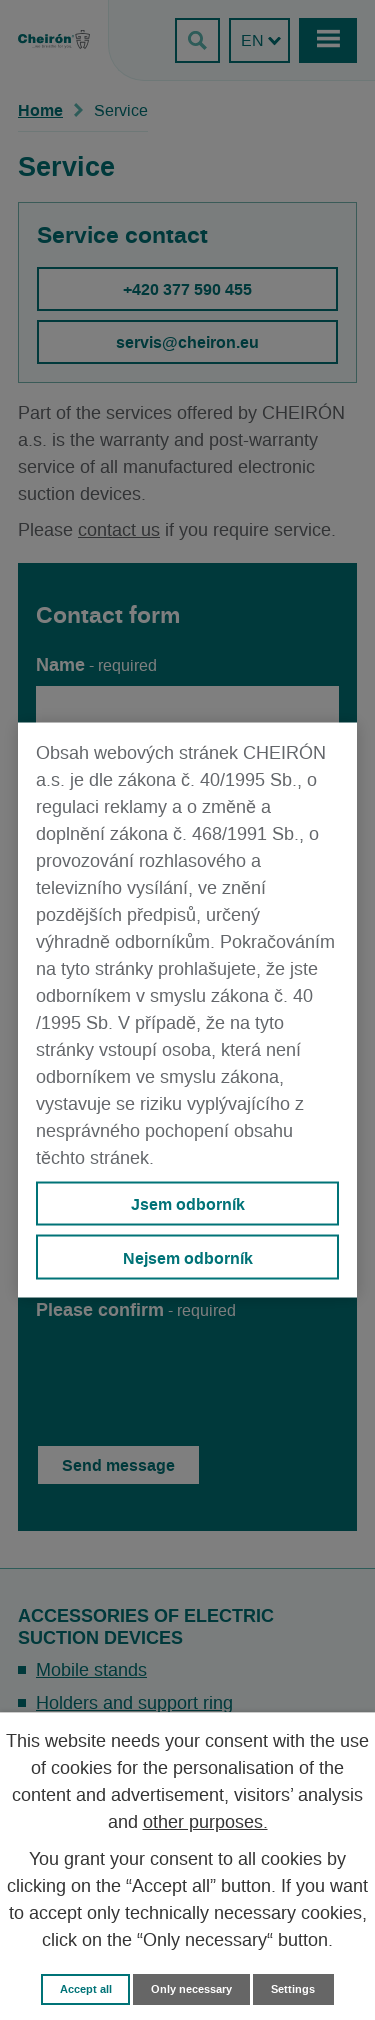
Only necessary (191, 1989)
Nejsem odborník (188, 1257)
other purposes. (205, 1823)
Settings (293, 1989)
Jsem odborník (188, 1204)
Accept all (86, 1989)
